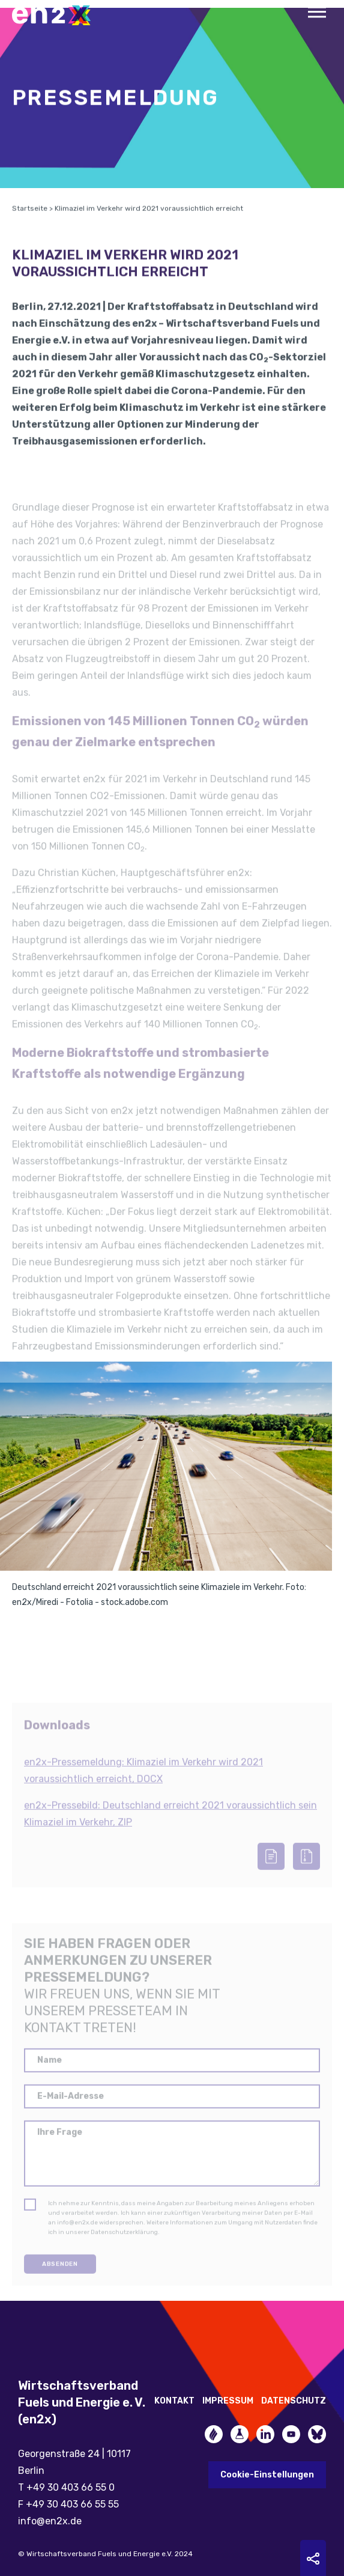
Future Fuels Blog (240, 2434)
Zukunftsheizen (214, 2434)
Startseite (29, 227)
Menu (317, 12)
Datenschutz (293, 2401)
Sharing (313, 2559)
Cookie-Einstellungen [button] (267, 2475)
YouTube (291, 2434)
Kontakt (174, 2401)
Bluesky (317, 2434)
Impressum (227, 2401)
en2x (57, 15)
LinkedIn (265, 2434)
